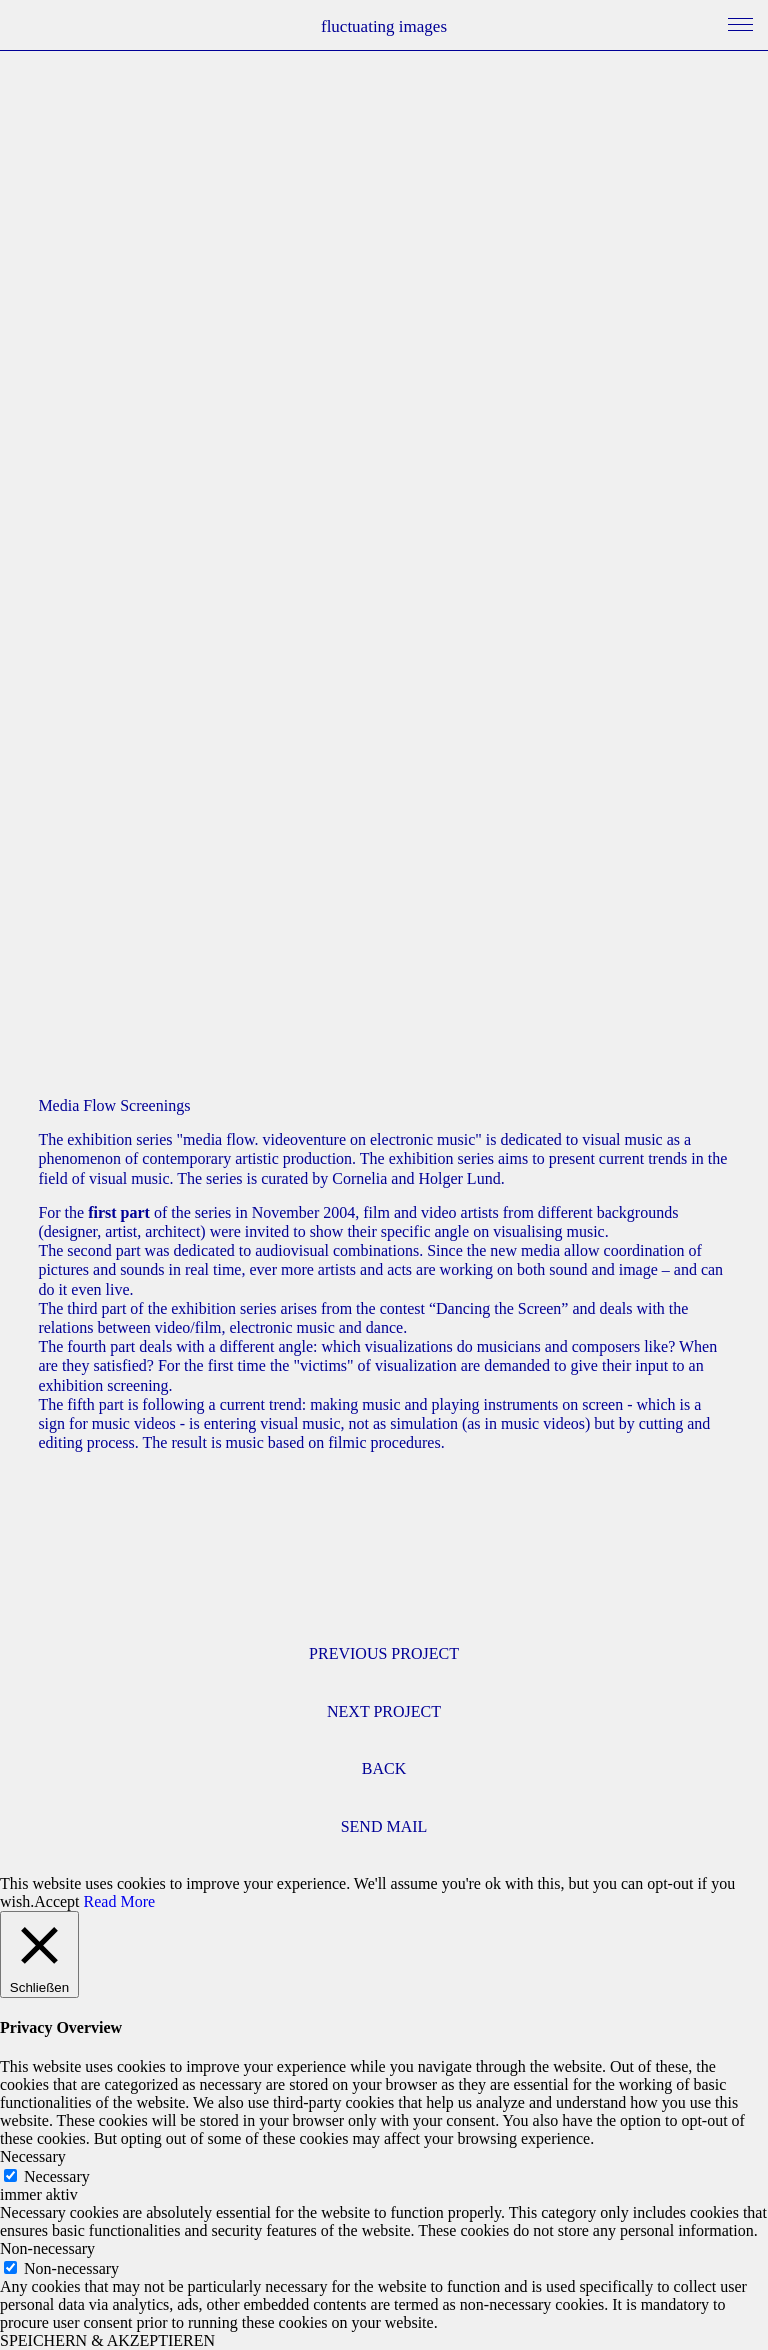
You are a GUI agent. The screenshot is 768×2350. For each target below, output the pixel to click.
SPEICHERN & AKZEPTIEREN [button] (107, 2340)
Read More (120, 1901)
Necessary (57, 2176)
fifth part (95, 1404)
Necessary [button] (33, 2156)
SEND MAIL (384, 1826)
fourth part (101, 1346)
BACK (384, 1768)
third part (96, 1308)
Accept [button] (56, 1901)
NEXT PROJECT (384, 1711)
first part (119, 1212)
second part (103, 1250)
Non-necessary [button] (47, 2248)
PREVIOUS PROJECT (384, 1653)
